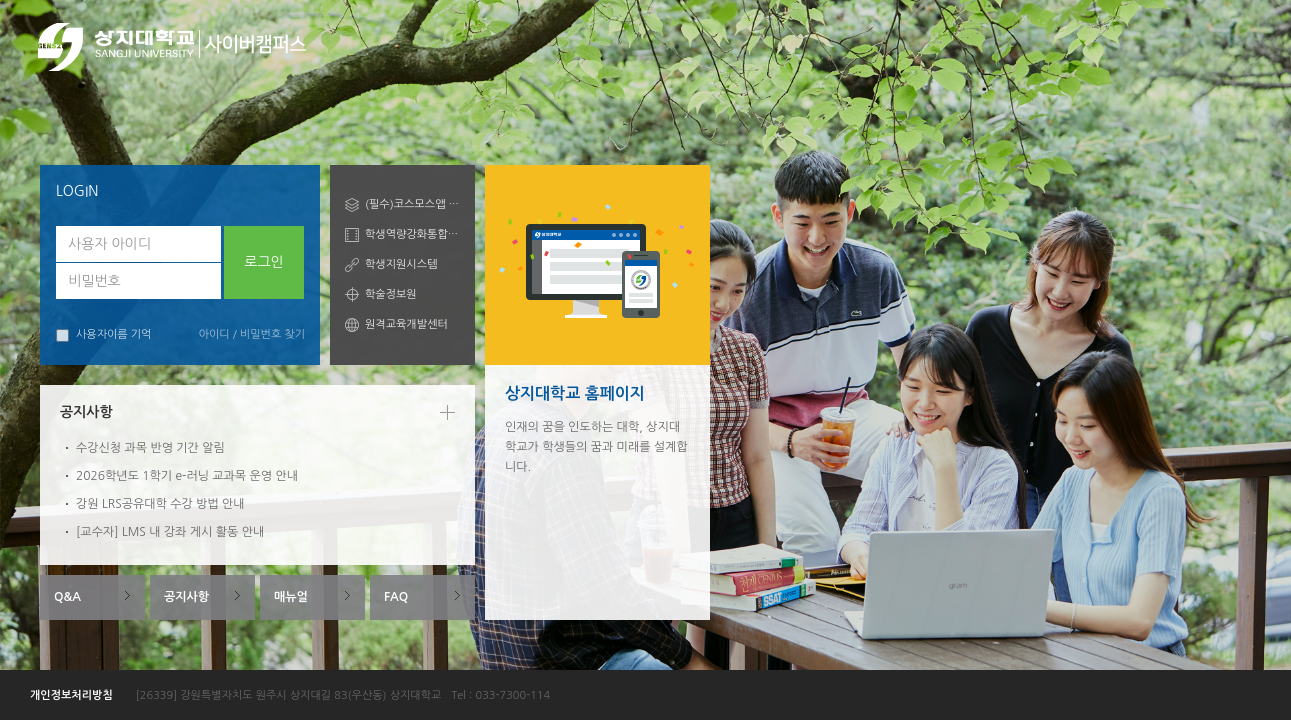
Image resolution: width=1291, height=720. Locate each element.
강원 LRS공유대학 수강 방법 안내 (160, 504)
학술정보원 (391, 294)
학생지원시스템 (401, 264)
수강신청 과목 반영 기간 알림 (150, 448)
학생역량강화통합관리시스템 (412, 234)
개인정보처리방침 (71, 695)
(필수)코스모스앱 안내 (412, 204)
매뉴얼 (291, 597)
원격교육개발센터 (406, 324)
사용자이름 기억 (103, 335)
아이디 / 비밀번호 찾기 (252, 334)
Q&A (67, 597)
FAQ (396, 597)
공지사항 (186, 597)
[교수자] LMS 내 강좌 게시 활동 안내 (170, 532)
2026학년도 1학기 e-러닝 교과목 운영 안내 (187, 476)
